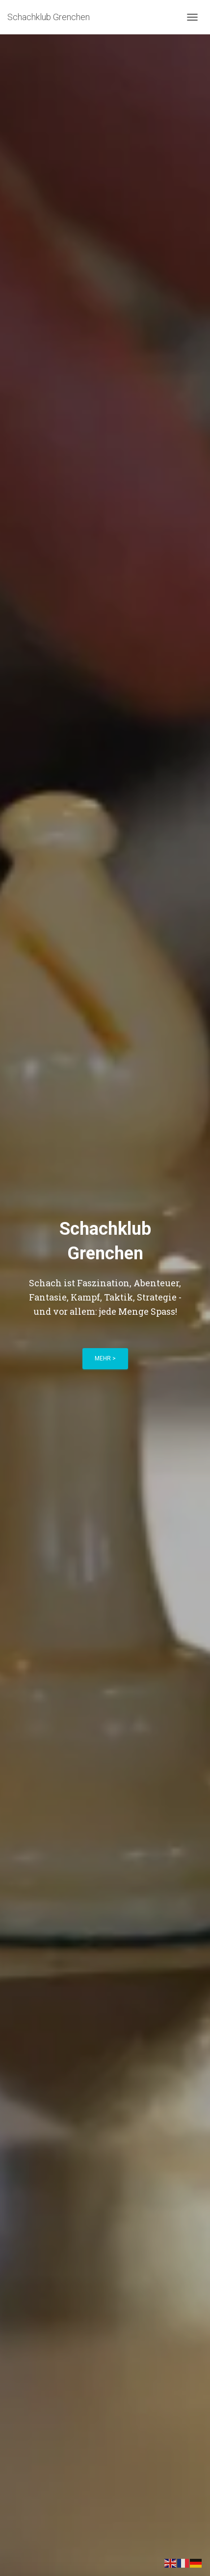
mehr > (105, 1358)
